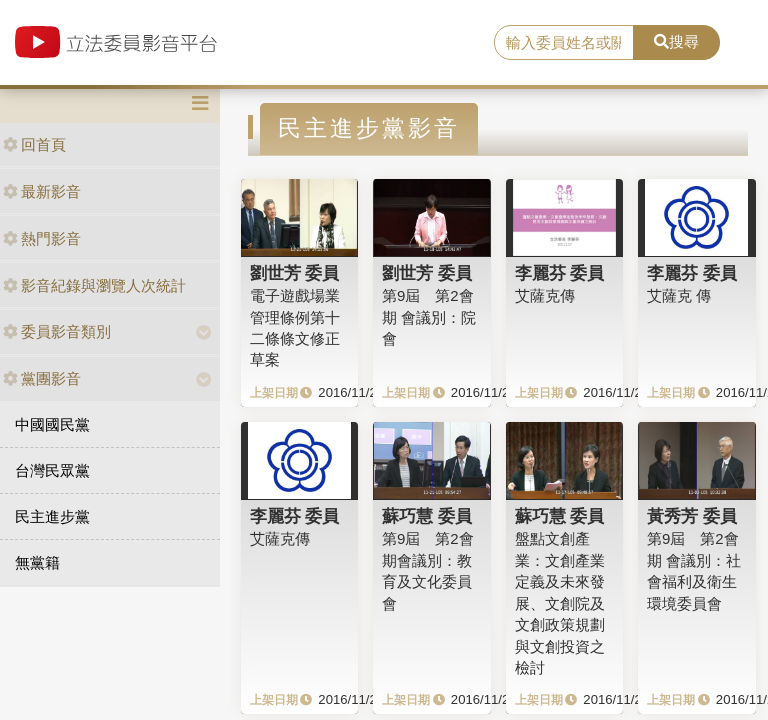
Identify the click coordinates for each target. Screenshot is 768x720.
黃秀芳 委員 (692, 516)
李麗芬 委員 (560, 273)
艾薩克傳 (545, 295)
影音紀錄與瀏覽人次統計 (94, 285)
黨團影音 (42, 378)
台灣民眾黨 (52, 470)
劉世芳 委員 (295, 273)
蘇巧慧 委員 (427, 516)
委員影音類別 (57, 331)
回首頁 (34, 144)
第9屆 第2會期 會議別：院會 (429, 317)
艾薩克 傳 (679, 295)
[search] (564, 43)
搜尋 (676, 41)
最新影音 (42, 191)
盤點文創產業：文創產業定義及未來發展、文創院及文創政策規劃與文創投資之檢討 (560, 603)
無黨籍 (37, 562)
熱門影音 (42, 238)
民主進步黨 (52, 516)
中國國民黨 (52, 424)
